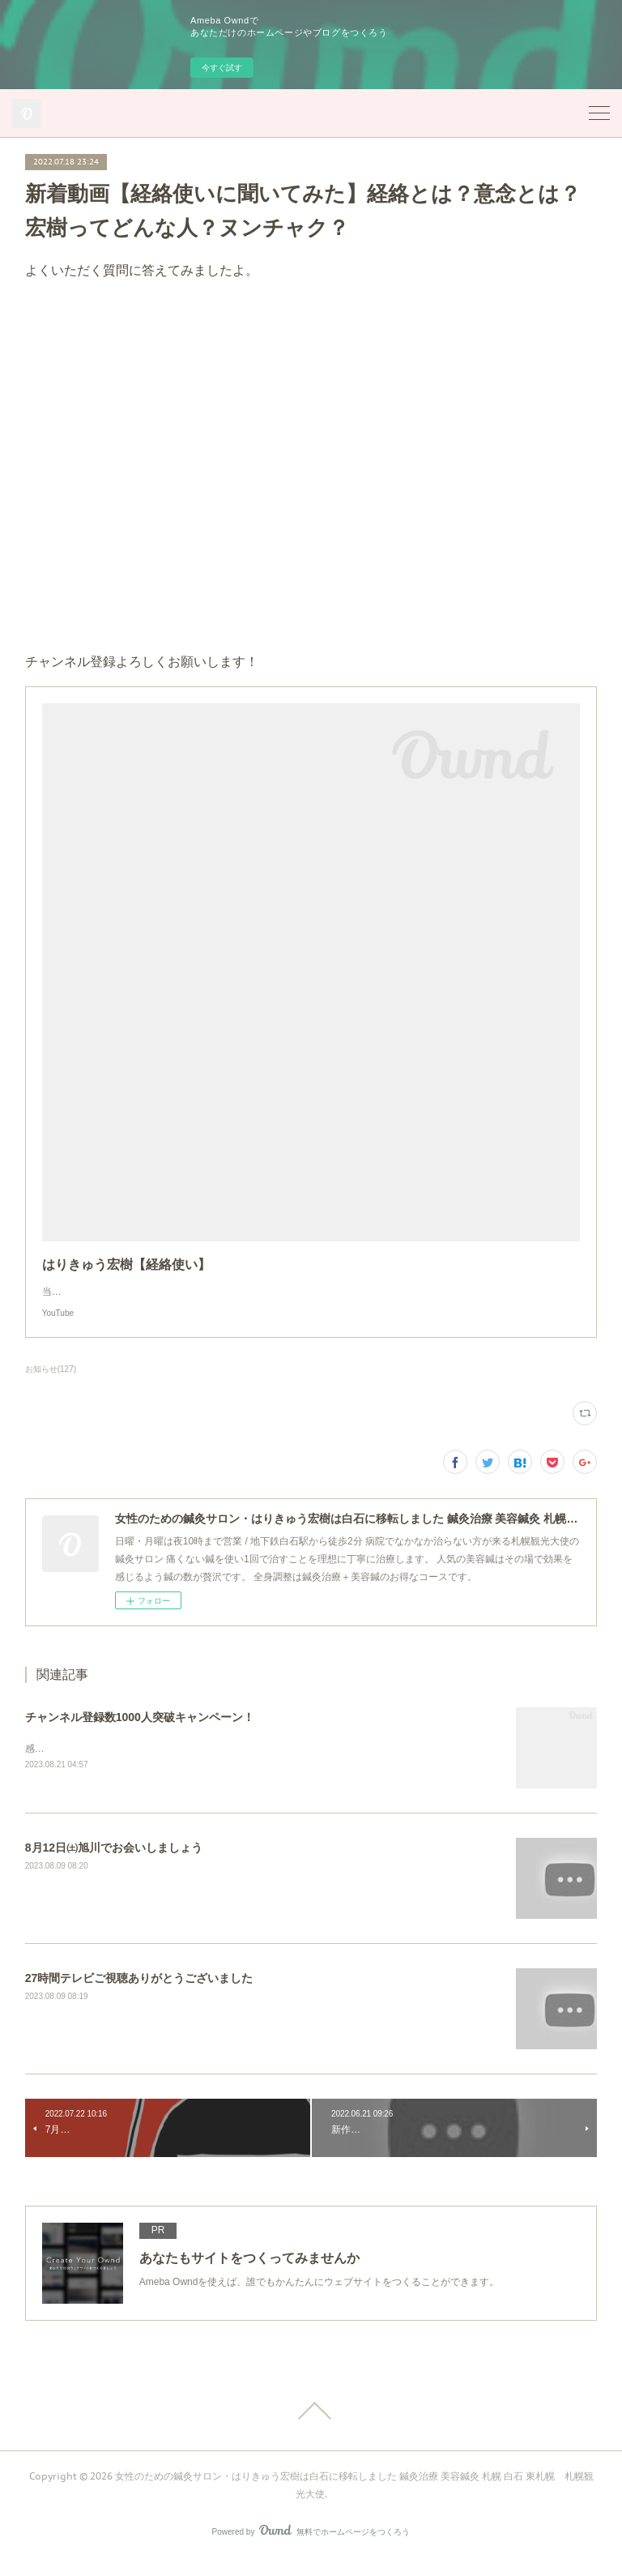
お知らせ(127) (50, 1385)
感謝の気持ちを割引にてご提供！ (98, 1765)
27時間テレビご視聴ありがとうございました (139, 1994)
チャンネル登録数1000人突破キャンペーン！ (139, 1733)
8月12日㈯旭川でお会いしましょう (113, 1863)
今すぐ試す (222, 67)
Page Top (311, 2427)
